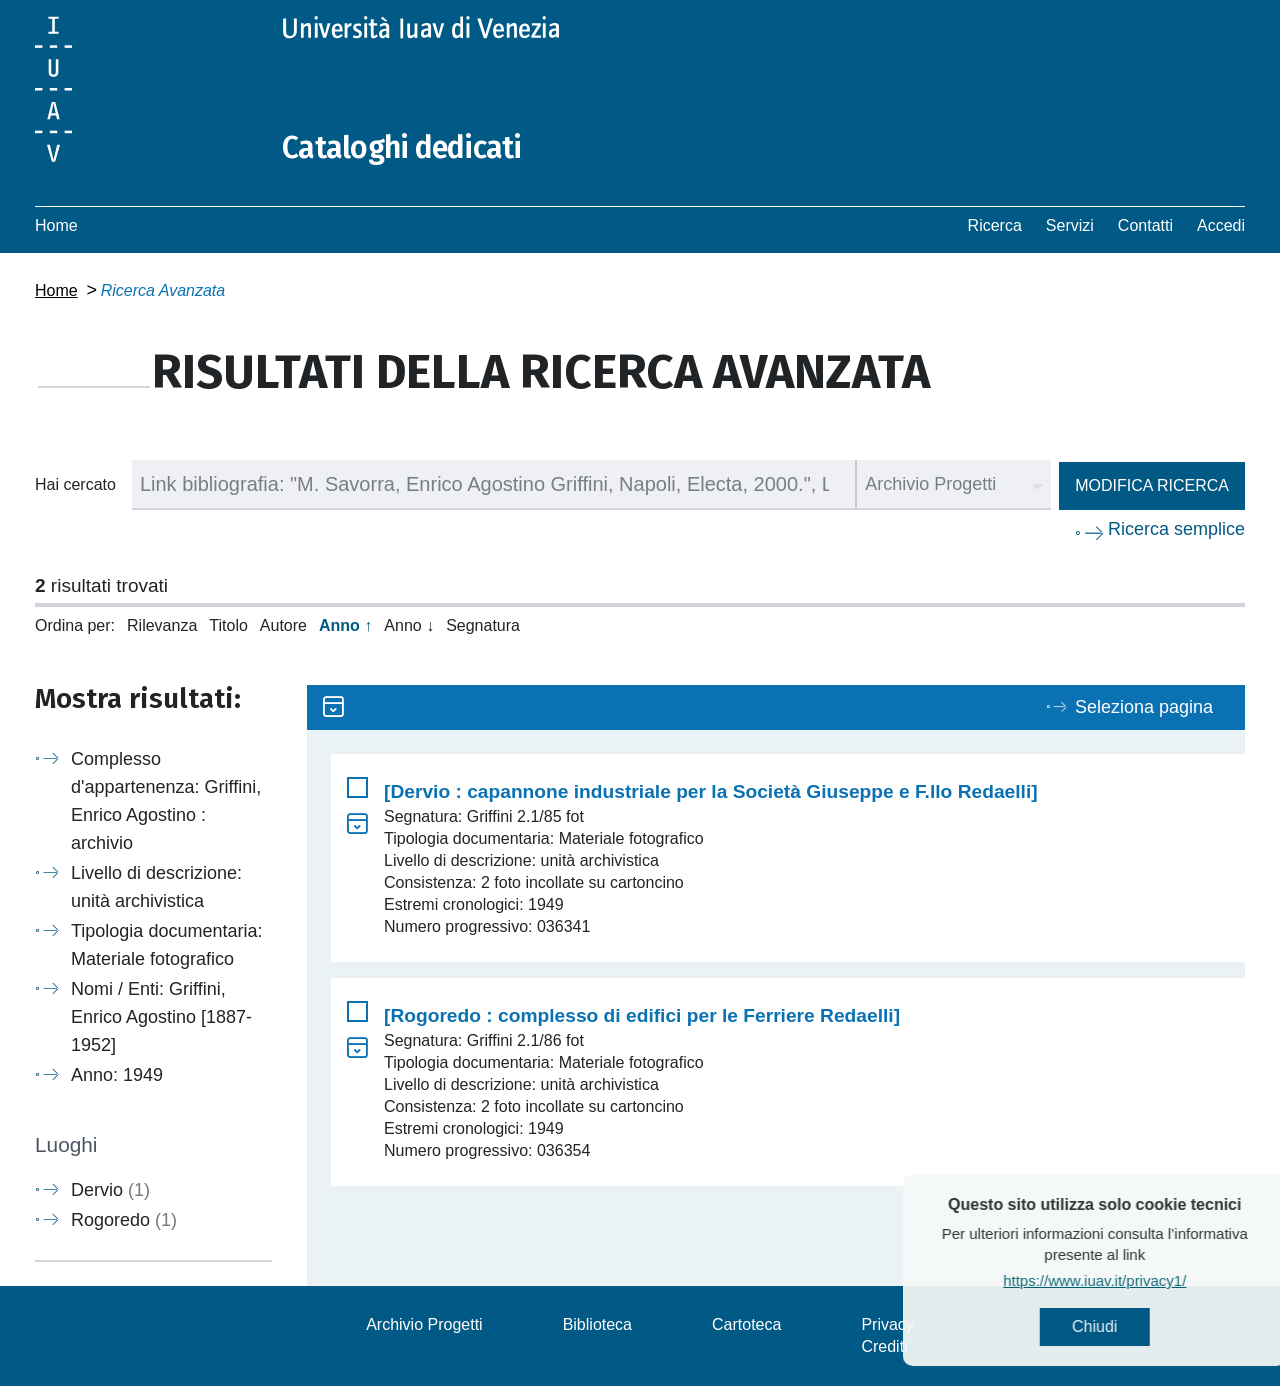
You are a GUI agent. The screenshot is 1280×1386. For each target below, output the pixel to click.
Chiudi (1139, 1326)
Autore (283, 625)
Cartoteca (746, 1324)
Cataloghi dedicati (402, 148)
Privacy (887, 1324)
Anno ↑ (345, 625)
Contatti (1145, 225)
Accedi (1221, 225)
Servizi (1070, 225)
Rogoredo (124, 1220)
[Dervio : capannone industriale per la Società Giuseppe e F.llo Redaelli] (711, 791)
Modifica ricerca (1152, 485)
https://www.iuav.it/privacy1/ (1139, 1280)
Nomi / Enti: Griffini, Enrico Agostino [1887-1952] (161, 1017)
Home (56, 225)
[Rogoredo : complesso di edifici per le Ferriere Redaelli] (642, 1015)
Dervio (110, 1190)
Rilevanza (162, 625)
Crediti (884, 1346)
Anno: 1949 (117, 1075)
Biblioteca (597, 1324)
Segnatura (483, 625)
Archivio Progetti (424, 1324)
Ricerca (995, 225)
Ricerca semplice (1176, 529)
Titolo (228, 625)
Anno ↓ (409, 625)
